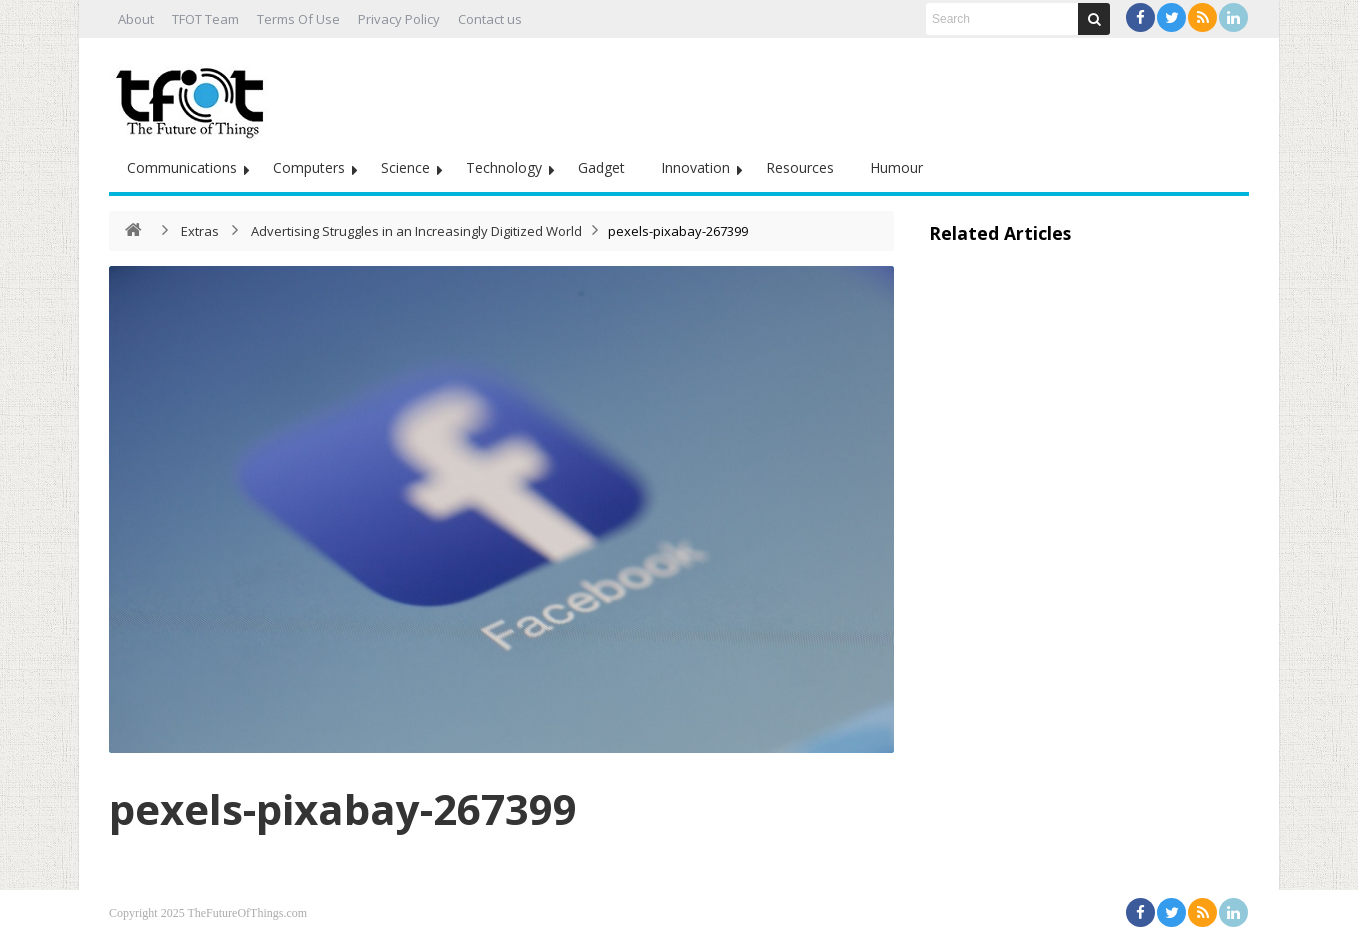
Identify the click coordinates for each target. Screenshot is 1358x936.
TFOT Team (205, 19)
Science (405, 167)
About (136, 19)
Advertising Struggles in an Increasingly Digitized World (416, 231)
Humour (896, 167)
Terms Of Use (298, 19)
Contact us (490, 19)
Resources (800, 167)
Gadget (601, 167)
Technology (504, 167)
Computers (309, 167)
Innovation (695, 167)
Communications (182, 167)
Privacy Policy (399, 19)
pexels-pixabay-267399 (343, 808)
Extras (200, 231)
